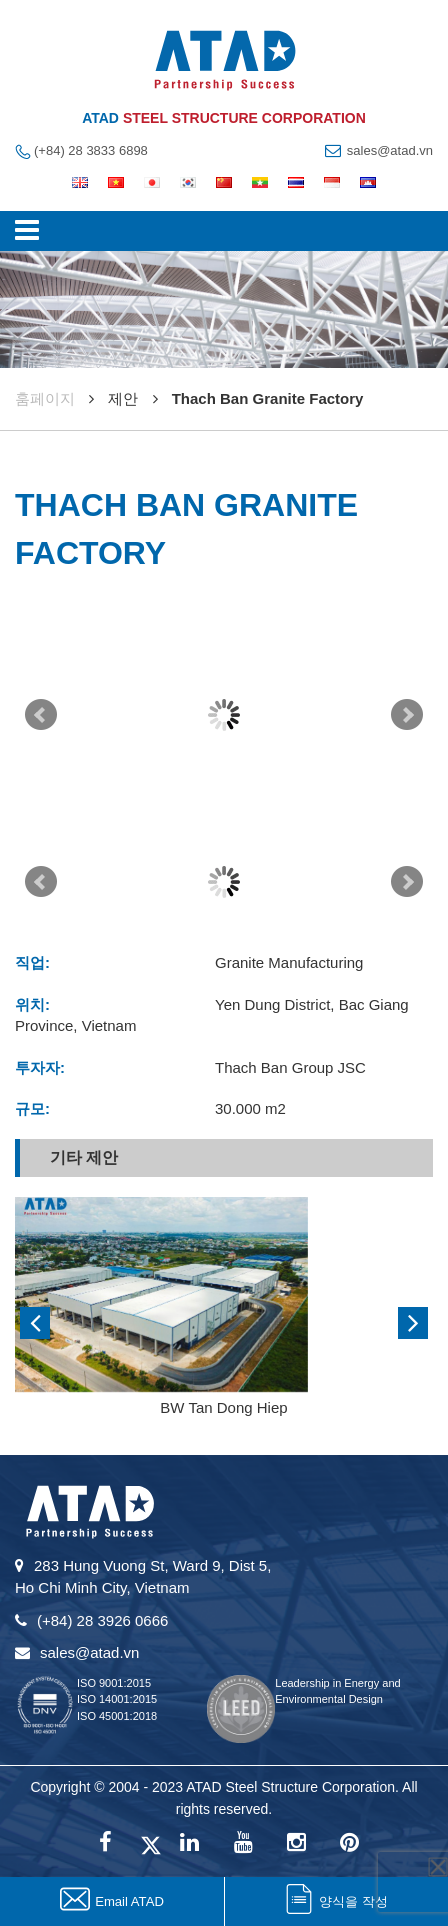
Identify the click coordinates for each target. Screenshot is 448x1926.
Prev (41, 715)
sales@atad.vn (390, 150)
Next (407, 715)
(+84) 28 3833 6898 (91, 150)
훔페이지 (45, 398)
